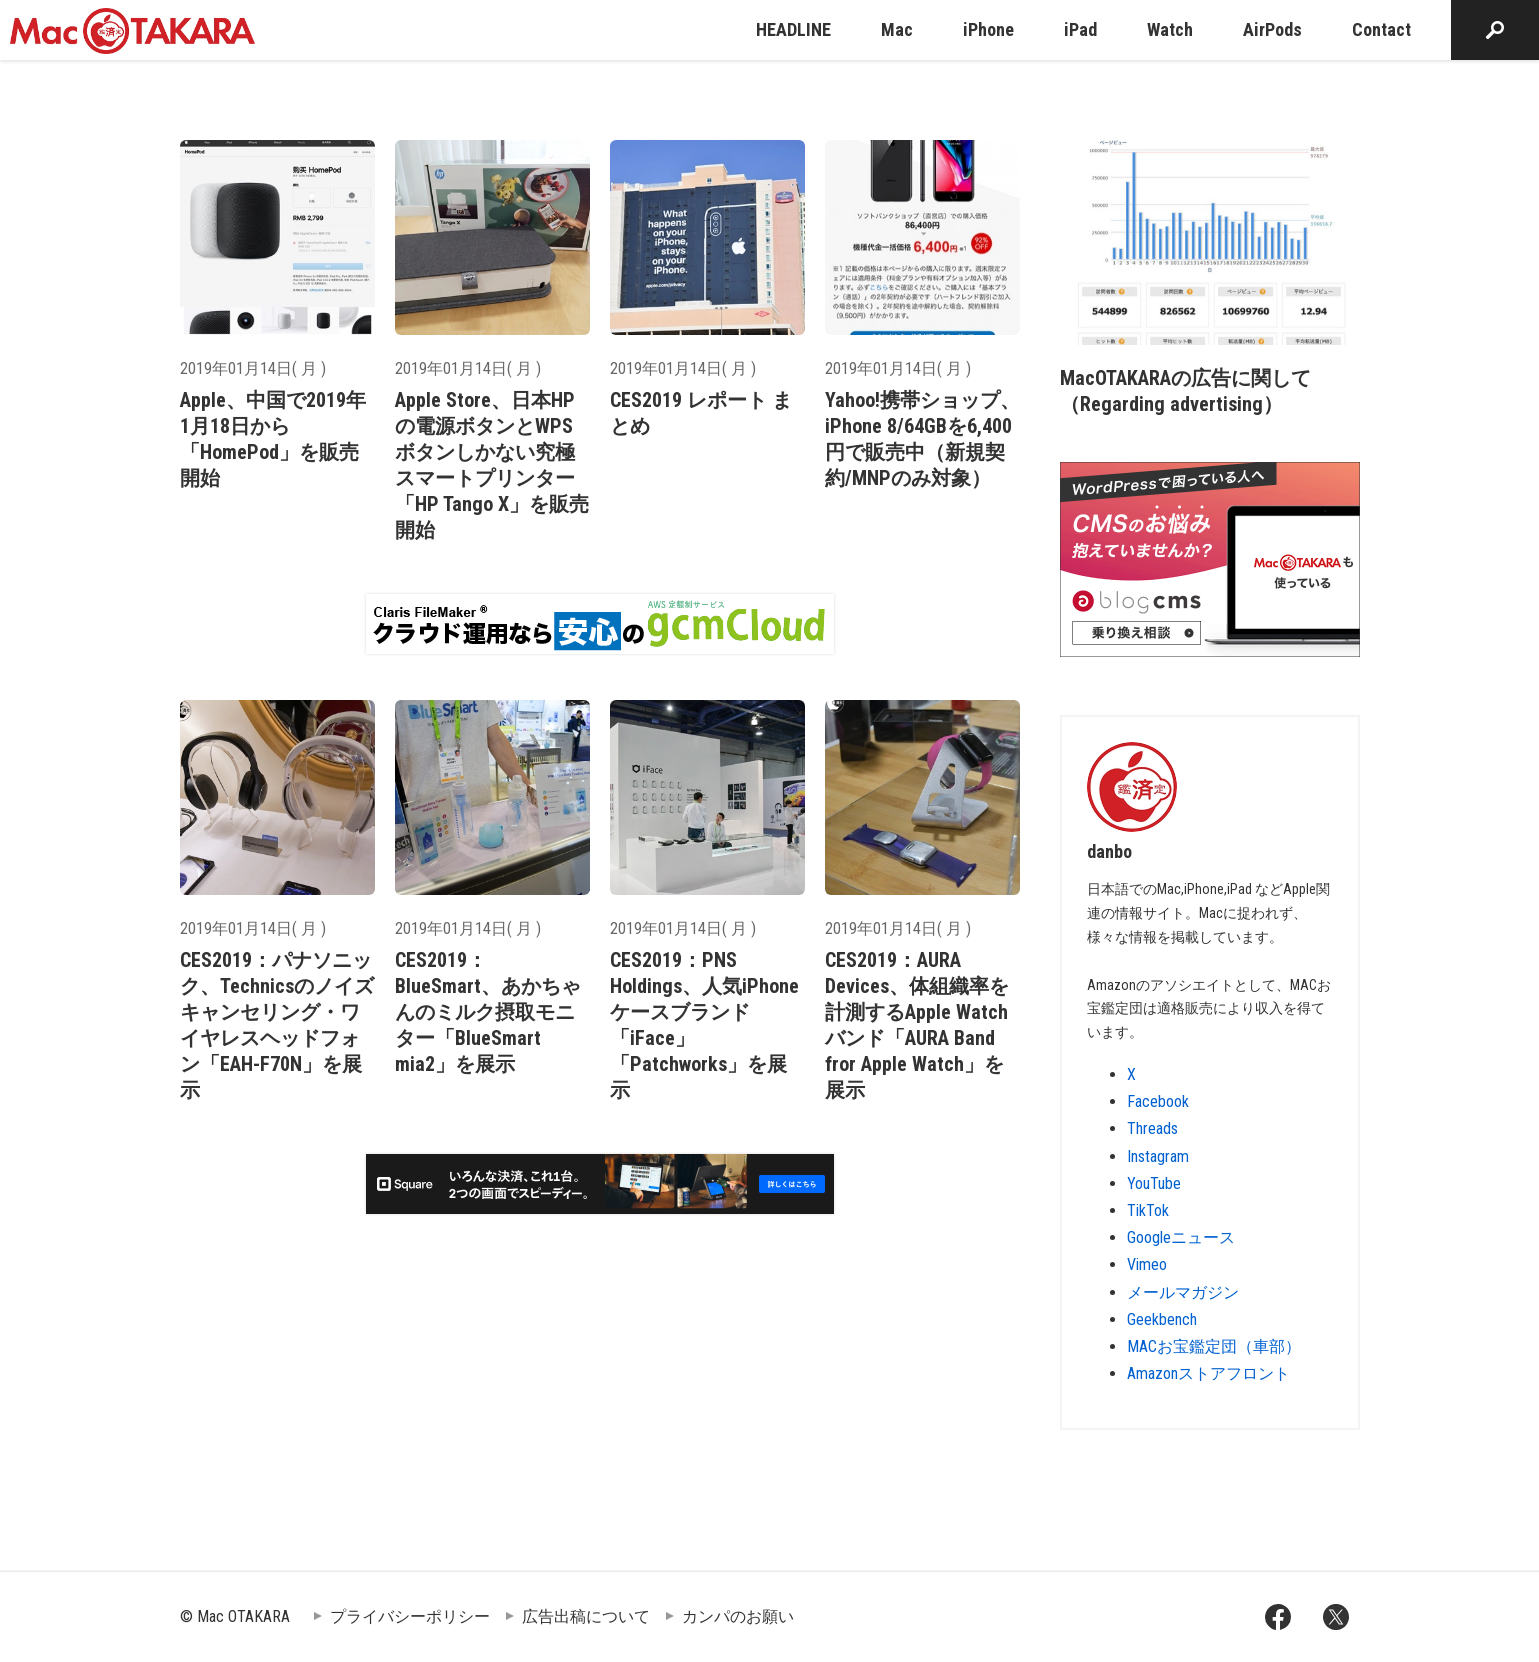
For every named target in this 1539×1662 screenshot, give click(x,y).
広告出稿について (586, 1616)
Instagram (1158, 1156)
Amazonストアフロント (1208, 1373)
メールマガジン (1183, 1292)
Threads (1152, 1128)
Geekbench (1162, 1319)
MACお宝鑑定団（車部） (1214, 1346)
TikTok (1148, 1210)
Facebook (1158, 1101)
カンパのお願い (738, 1616)
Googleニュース (1181, 1237)
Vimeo (1147, 1264)
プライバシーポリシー (410, 1616)
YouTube (1154, 1183)
